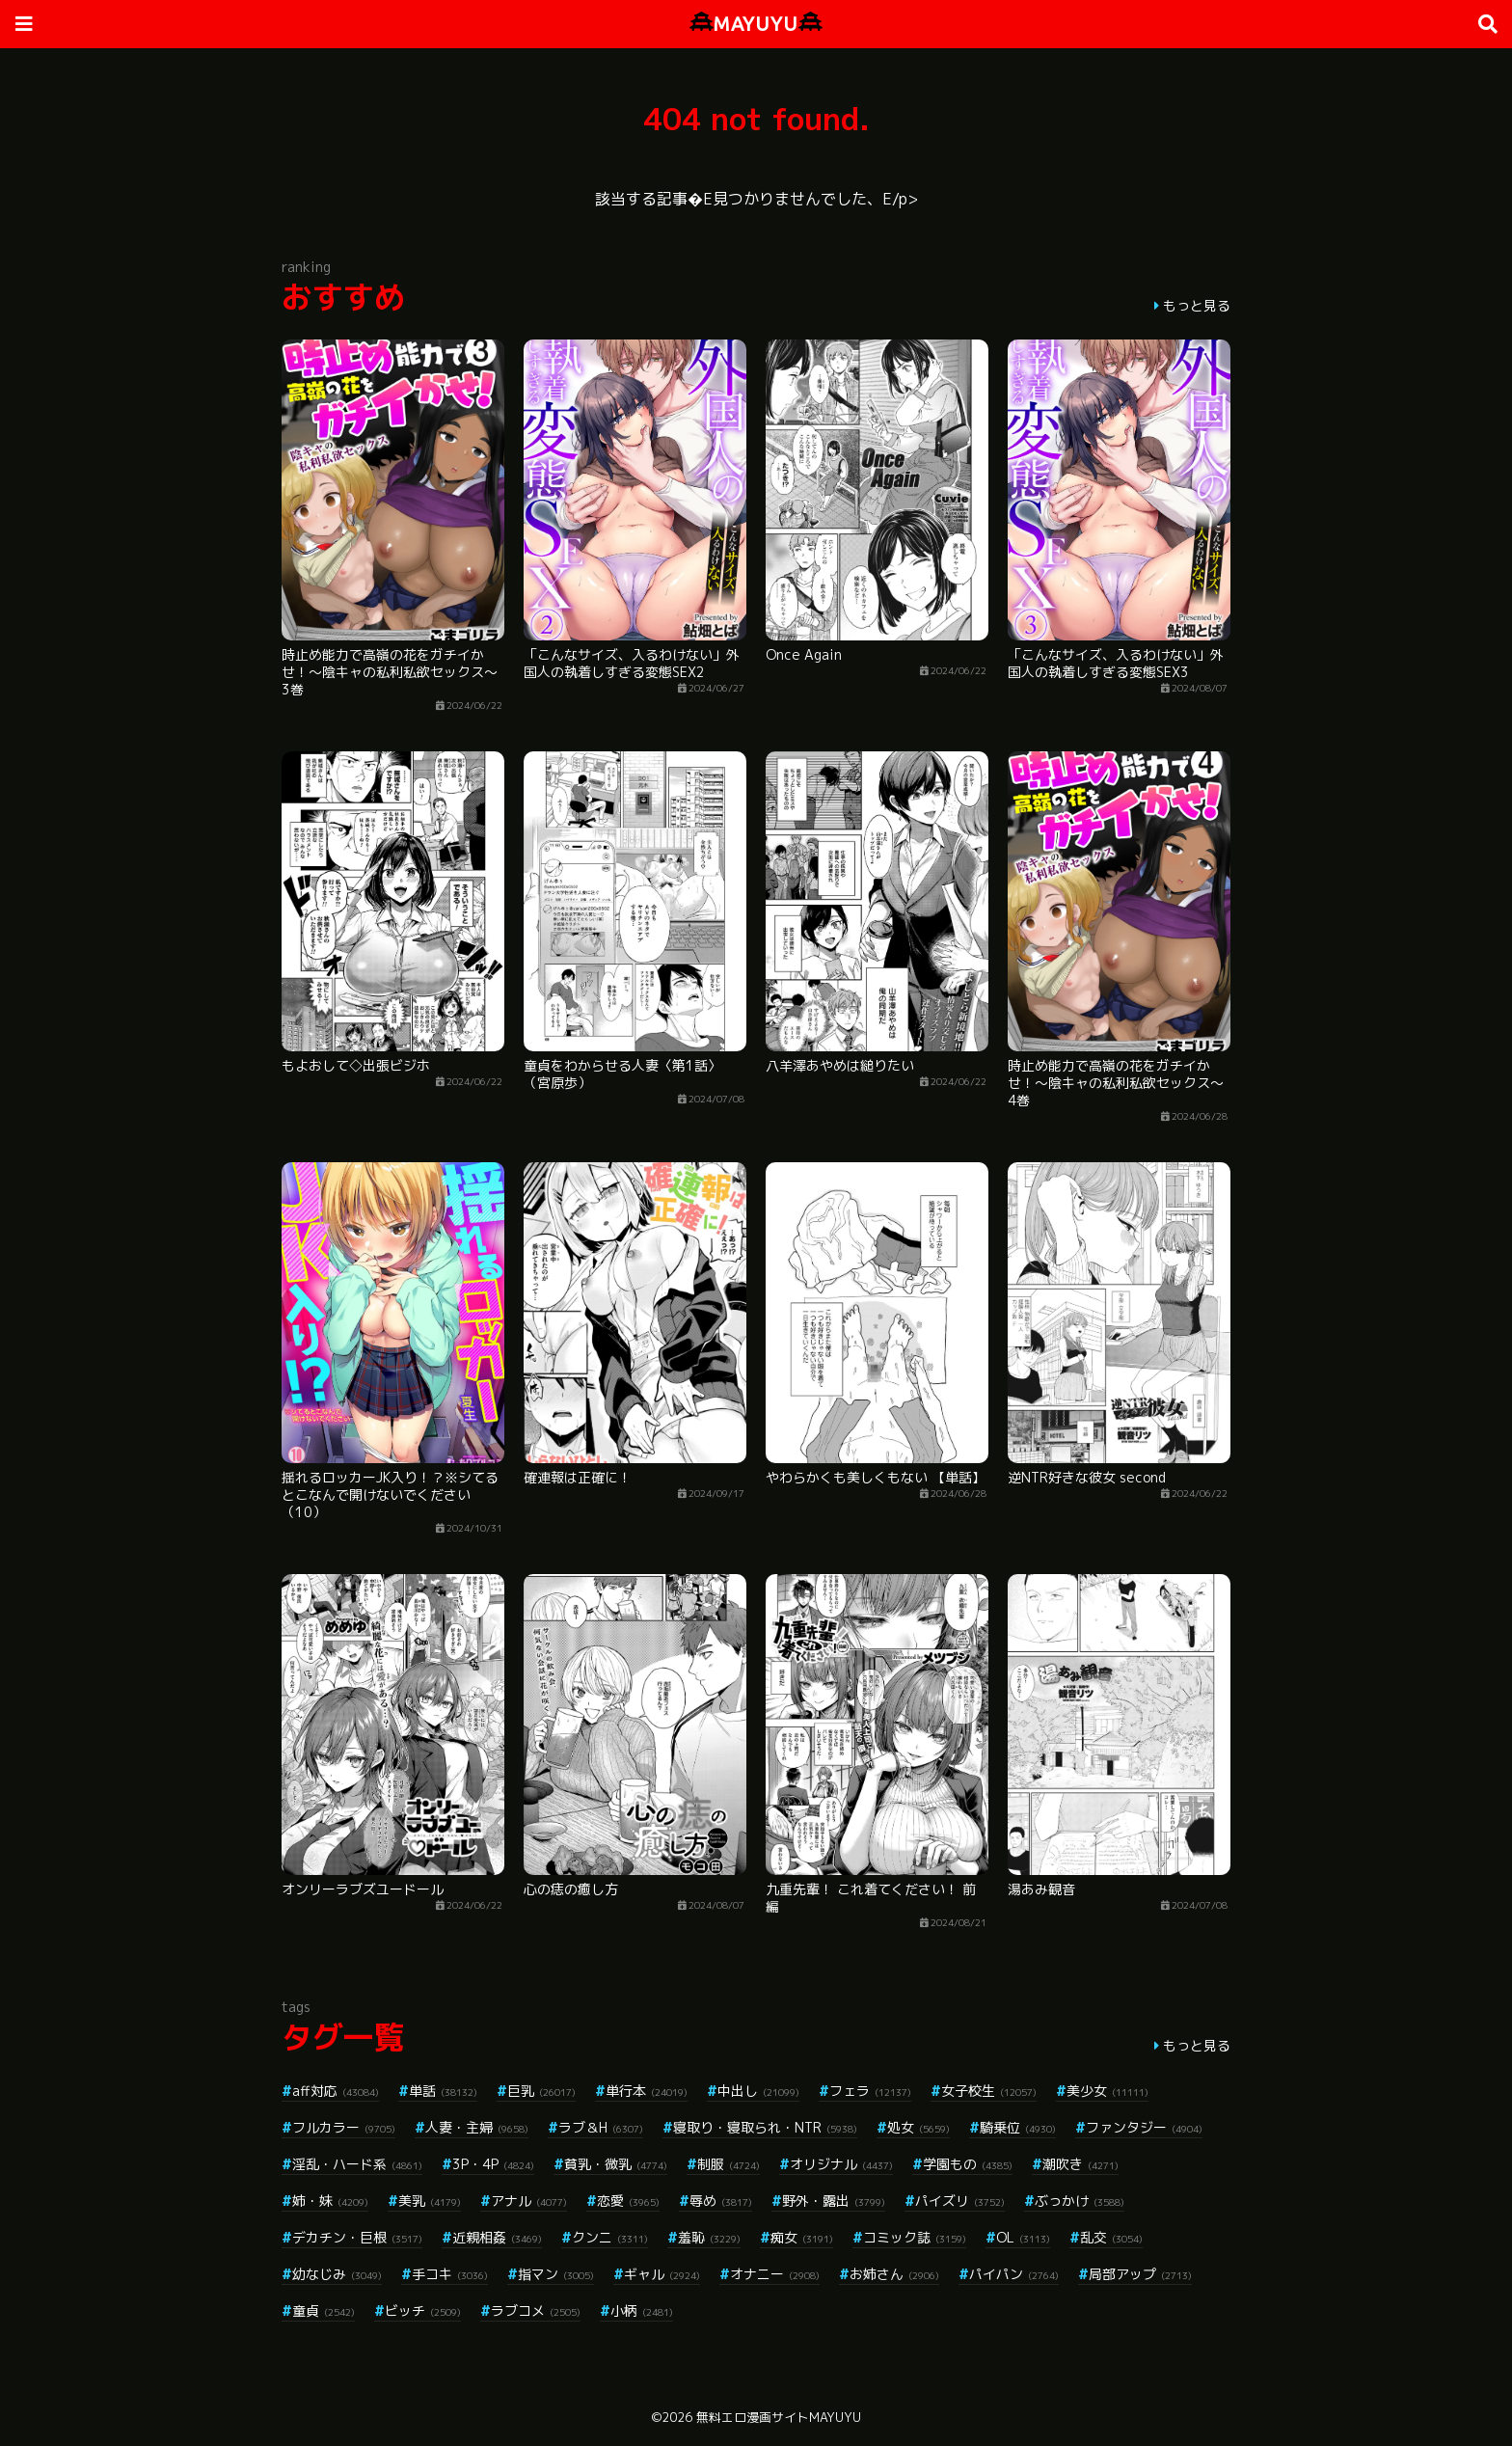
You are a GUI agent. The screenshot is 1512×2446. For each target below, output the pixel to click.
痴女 (801, 2237)
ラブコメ (535, 2310)
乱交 (1111, 2237)
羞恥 (709, 2237)
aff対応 (335, 2090)
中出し (758, 2090)
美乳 (429, 2200)
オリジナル (841, 2164)
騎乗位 (1018, 2127)
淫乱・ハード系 (357, 2164)
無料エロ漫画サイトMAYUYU (778, 2417)
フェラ (870, 2090)
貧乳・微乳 (615, 2164)
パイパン (1014, 2274)
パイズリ (960, 2200)
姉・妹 (330, 2200)
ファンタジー (1144, 2127)
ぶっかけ (1079, 2200)
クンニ (610, 2237)
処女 (918, 2127)
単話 (443, 2090)
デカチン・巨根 (357, 2237)
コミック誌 (914, 2237)
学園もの (967, 2164)
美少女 (1107, 2090)
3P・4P (493, 2164)
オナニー (775, 2274)
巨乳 (541, 2090)
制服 (728, 2164)
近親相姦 (497, 2237)
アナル (529, 2200)
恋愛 (628, 2200)
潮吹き (1080, 2164)
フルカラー (343, 2127)
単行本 (647, 2090)
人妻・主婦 (476, 2127)
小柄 (641, 2310)
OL (1023, 2237)
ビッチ (423, 2310)
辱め (720, 2200)
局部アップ (1140, 2274)
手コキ (450, 2274)
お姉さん (894, 2274)
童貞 (323, 2310)
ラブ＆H (600, 2127)
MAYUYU (756, 24)
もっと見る (1196, 305)
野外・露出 (833, 2200)
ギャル (662, 2274)
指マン (556, 2274)
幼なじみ (337, 2274)
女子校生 (989, 2090)
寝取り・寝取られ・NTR (765, 2127)
